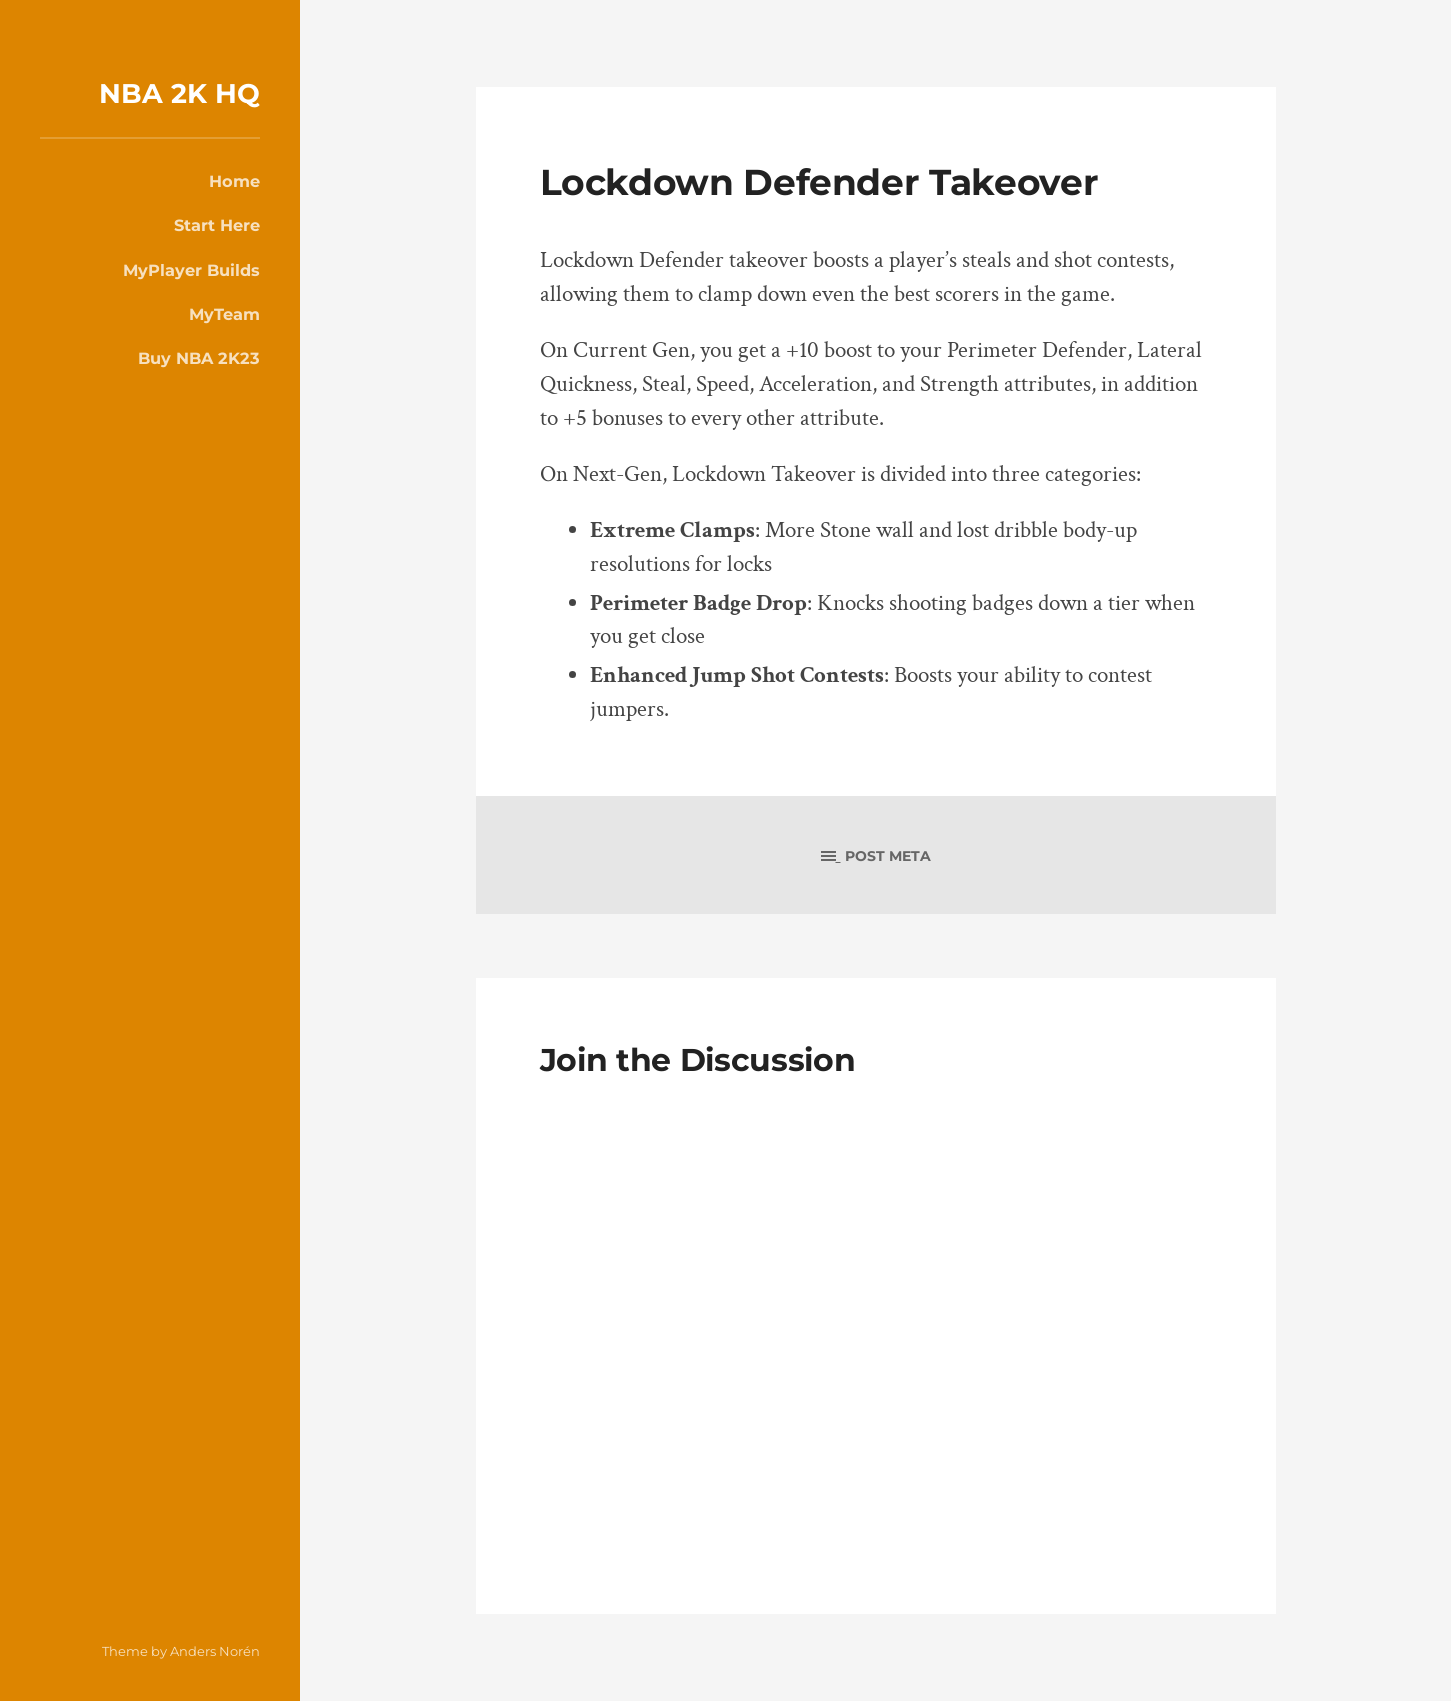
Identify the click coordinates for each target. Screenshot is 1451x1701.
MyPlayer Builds (191, 270)
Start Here (217, 225)
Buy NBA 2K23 (199, 358)
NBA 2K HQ (179, 93)
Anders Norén (215, 1651)
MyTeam (224, 314)
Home (234, 181)
